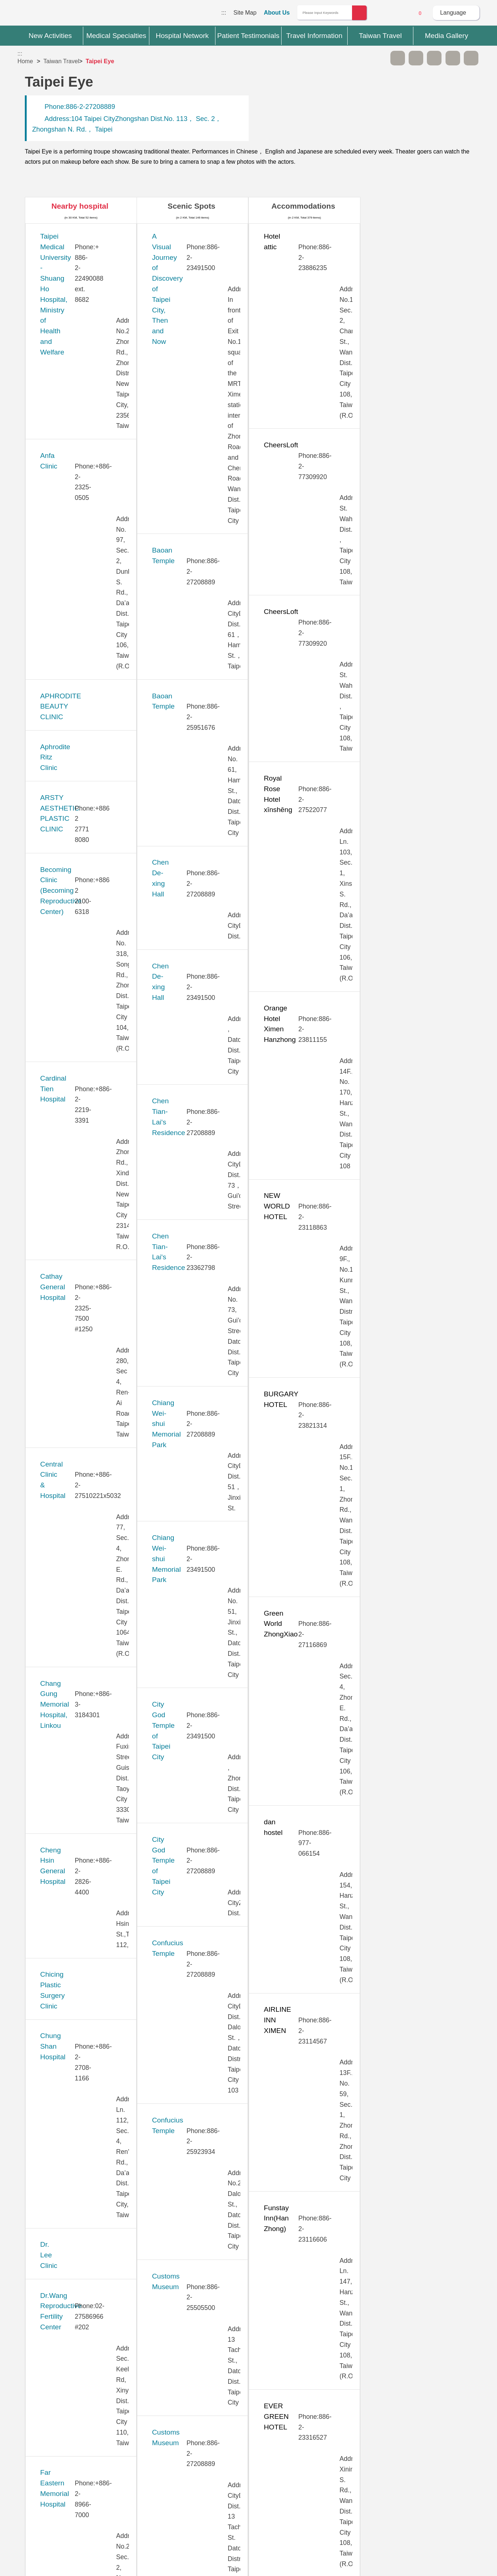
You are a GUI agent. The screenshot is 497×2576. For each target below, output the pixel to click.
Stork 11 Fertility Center (77, 1606)
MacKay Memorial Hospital (81, 1213)
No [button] (328, 2395)
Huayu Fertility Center (74, 971)
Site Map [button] (248, 2426)
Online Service (400, 13)
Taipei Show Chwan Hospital (84, 1818)
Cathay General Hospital (78, 508)
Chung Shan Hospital (73, 699)
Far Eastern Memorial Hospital (87, 810)
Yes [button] (291, 2395)
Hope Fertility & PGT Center (83, 931)
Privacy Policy (370, 2468)
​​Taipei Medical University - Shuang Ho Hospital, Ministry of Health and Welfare (89, 246)
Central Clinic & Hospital (77, 548)
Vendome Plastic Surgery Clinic (89, 2192)
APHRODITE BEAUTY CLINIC (87, 327)
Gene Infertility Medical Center (87, 890)
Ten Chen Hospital (68, 1990)
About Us (277, 13)
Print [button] (434, 58)
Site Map (244, 13)
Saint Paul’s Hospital (72, 1525)
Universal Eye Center (73, 2151)
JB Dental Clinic (64, 1011)
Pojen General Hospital (76, 1495)
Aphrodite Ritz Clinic (71, 357)
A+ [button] (416, 58)
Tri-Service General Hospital (83, 2071)
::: (223, 13)
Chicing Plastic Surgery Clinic (85, 670)
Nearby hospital (79, 206)
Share (453, 58)
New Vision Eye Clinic (74, 1415)
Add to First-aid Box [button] (471, 58)
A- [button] (397, 58)
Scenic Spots (191, 206)
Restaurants (415, 206)
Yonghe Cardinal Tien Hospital (87, 2262)
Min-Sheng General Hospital (84, 1294)
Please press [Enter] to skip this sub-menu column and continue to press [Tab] (379, 58)
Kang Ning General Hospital (83, 1052)
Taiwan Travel (61, 61)
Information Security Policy (371, 2483)
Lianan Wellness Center (77, 1173)
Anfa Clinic (56, 287)
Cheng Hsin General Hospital (85, 629)
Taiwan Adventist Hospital (79, 1899)
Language (453, 13)
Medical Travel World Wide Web (43, 14)
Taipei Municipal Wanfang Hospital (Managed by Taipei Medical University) (84, 1778)
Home (25, 61)
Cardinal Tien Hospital (74, 468)
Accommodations (303, 206)
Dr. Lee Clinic (60, 740)
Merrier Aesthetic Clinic (75, 1253)
